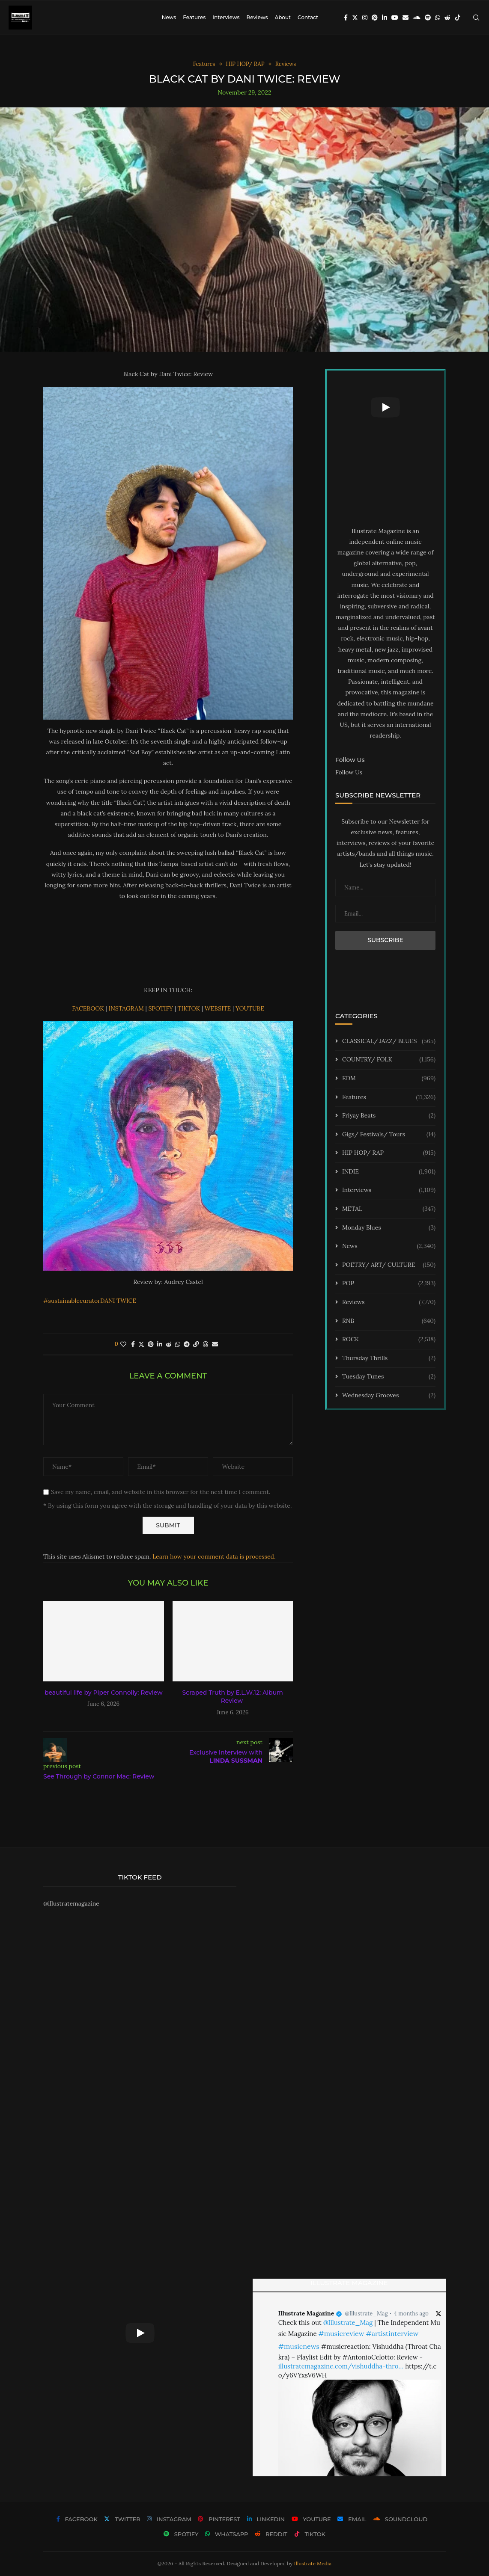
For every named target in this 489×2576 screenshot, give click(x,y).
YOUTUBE (250, 1008)
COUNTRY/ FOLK (388, 1059)
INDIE (388, 1172)
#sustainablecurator (71, 1300)
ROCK (388, 1339)
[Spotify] (428, 17)
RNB (388, 1321)
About (282, 17)
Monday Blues (388, 1228)
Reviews (257, 17)
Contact (308, 17)
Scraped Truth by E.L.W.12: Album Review (232, 1697)
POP (388, 1283)
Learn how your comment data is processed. (213, 1556)
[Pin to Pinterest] (151, 1344)
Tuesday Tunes (388, 1376)
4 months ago (411, 2313)
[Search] (476, 17)
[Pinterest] (375, 17)
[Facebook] (346, 17)
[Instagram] (364, 17)
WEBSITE (219, 1008)
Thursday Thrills (388, 1358)
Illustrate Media (313, 2563)
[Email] (405, 17)
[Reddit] (447, 17)
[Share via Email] (215, 1344)
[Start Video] (385, 407)
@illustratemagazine (71, 1903)
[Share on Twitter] (141, 1344)
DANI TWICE (118, 1300)
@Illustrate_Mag (366, 2313)
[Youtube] (394, 17)
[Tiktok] (458, 17)
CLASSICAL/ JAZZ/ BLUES (388, 1041)
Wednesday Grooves (388, 1395)
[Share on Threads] (206, 1344)
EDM (388, 1078)
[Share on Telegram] (187, 1344)
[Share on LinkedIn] (159, 1344)
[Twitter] (355, 17)
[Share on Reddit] (169, 1344)
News (169, 17)
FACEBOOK (88, 1008)
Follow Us (348, 772)
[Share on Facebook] (133, 1344)
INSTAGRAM (126, 1008)
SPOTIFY (161, 1008)
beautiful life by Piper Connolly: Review (104, 1692)
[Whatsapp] (437, 17)
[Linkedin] (384, 17)
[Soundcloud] (416, 17)
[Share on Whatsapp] (177, 1344)
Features (194, 17)
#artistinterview (392, 2333)
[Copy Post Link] (196, 1344)
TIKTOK (190, 1008)
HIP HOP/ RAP (388, 1153)
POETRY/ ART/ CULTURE (388, 1265)
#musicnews (298, 2346)
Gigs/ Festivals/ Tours (388, 1134)
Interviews (225, 17)
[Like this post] (123, 1344)
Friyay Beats (388, 1116)
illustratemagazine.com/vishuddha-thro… (340, 2366)
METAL (388, 1209)
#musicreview (341, 2333)
